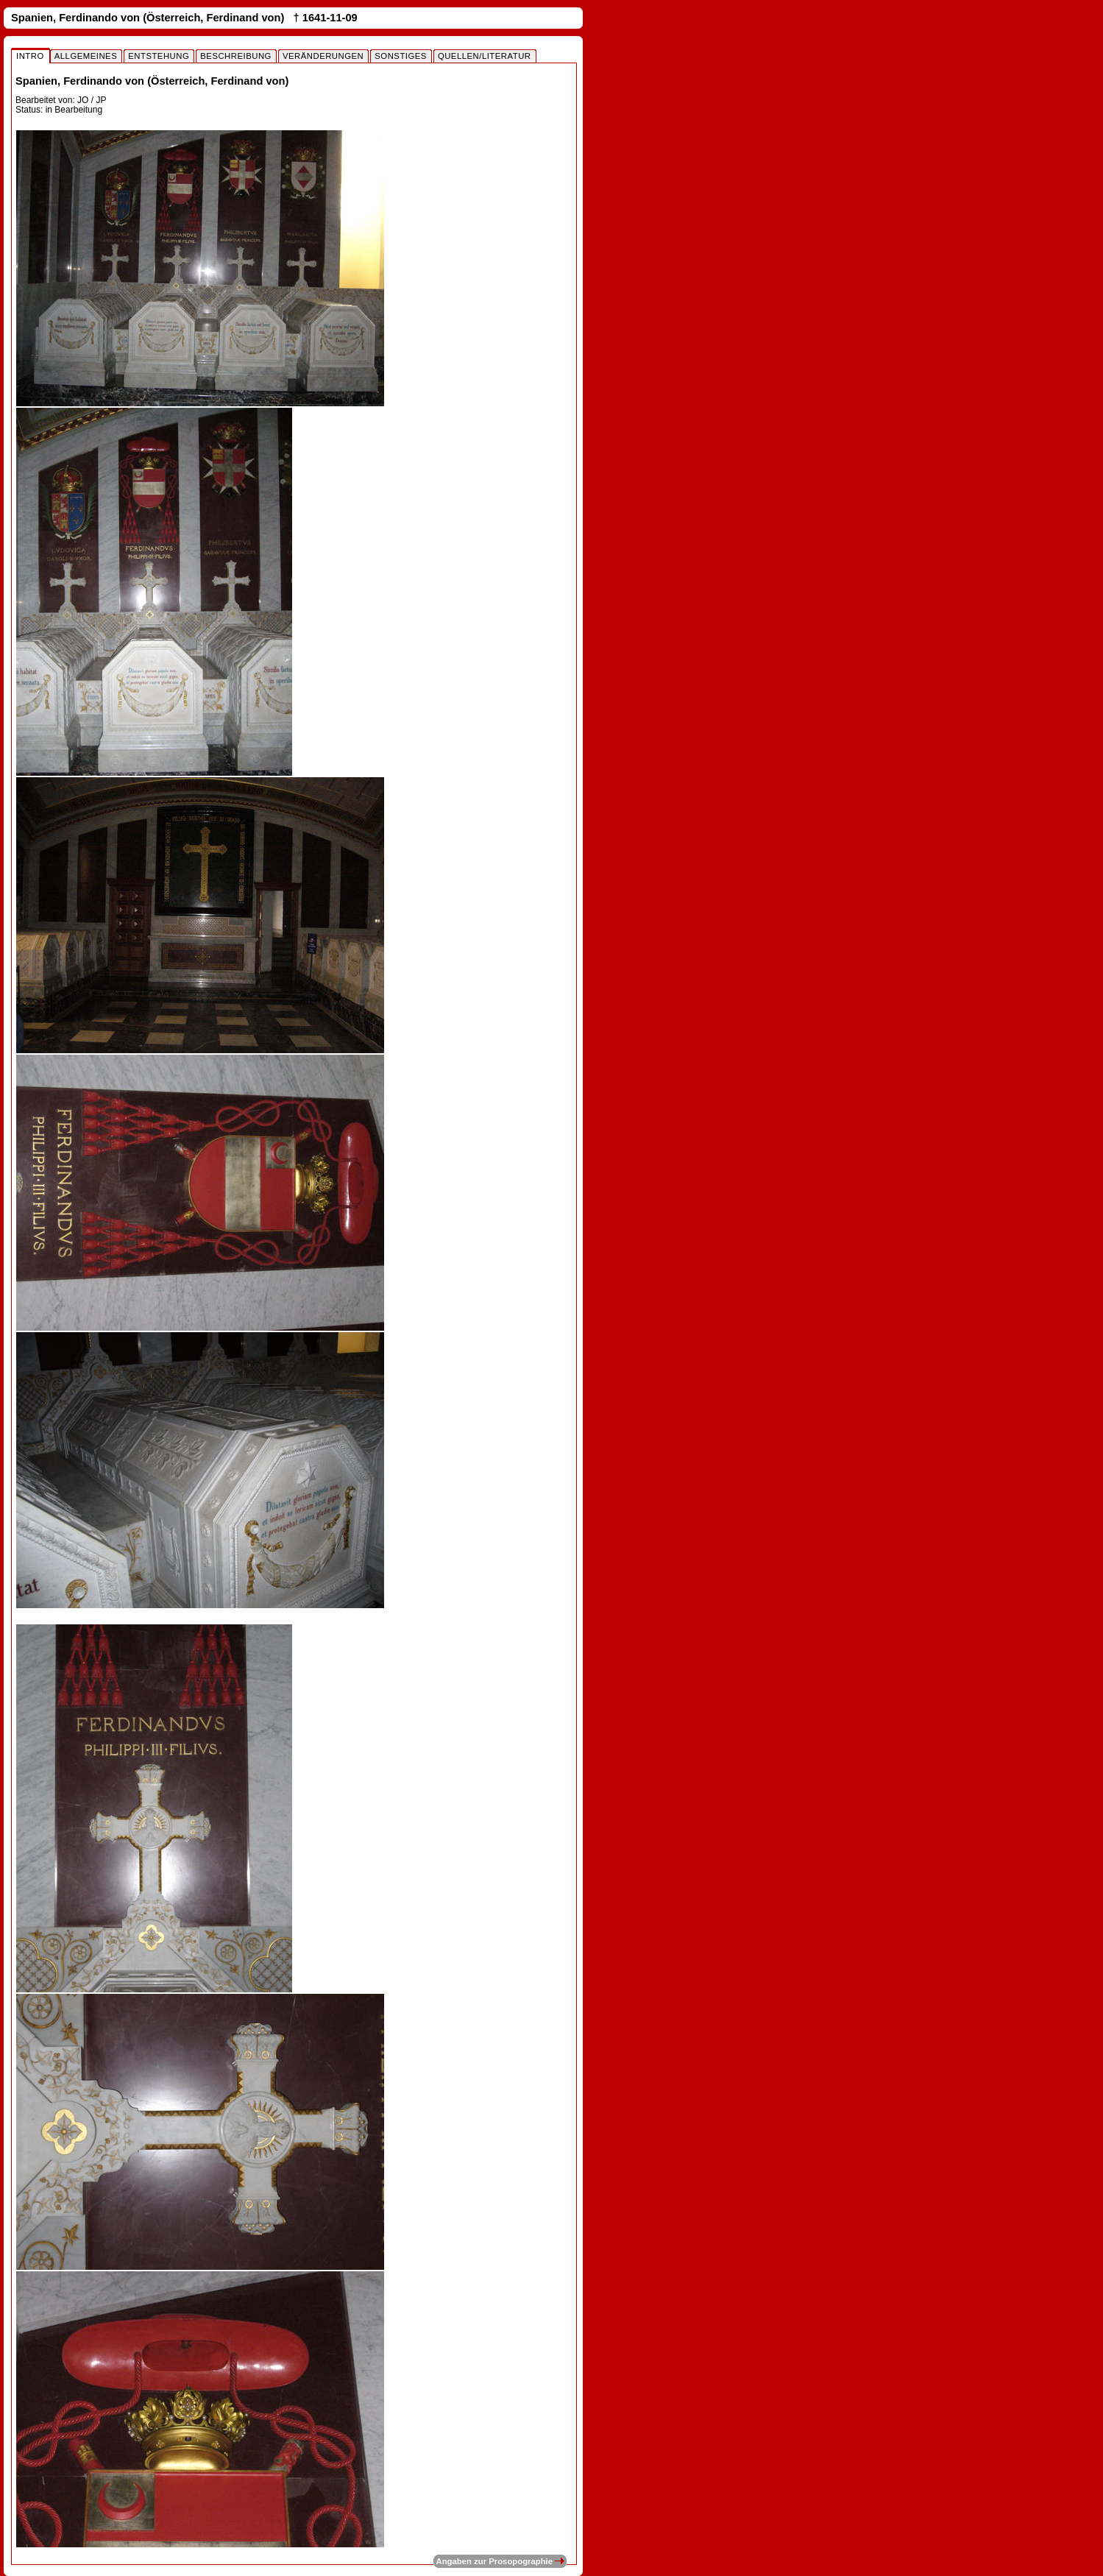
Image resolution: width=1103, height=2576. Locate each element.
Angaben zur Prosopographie (500, 2561)
